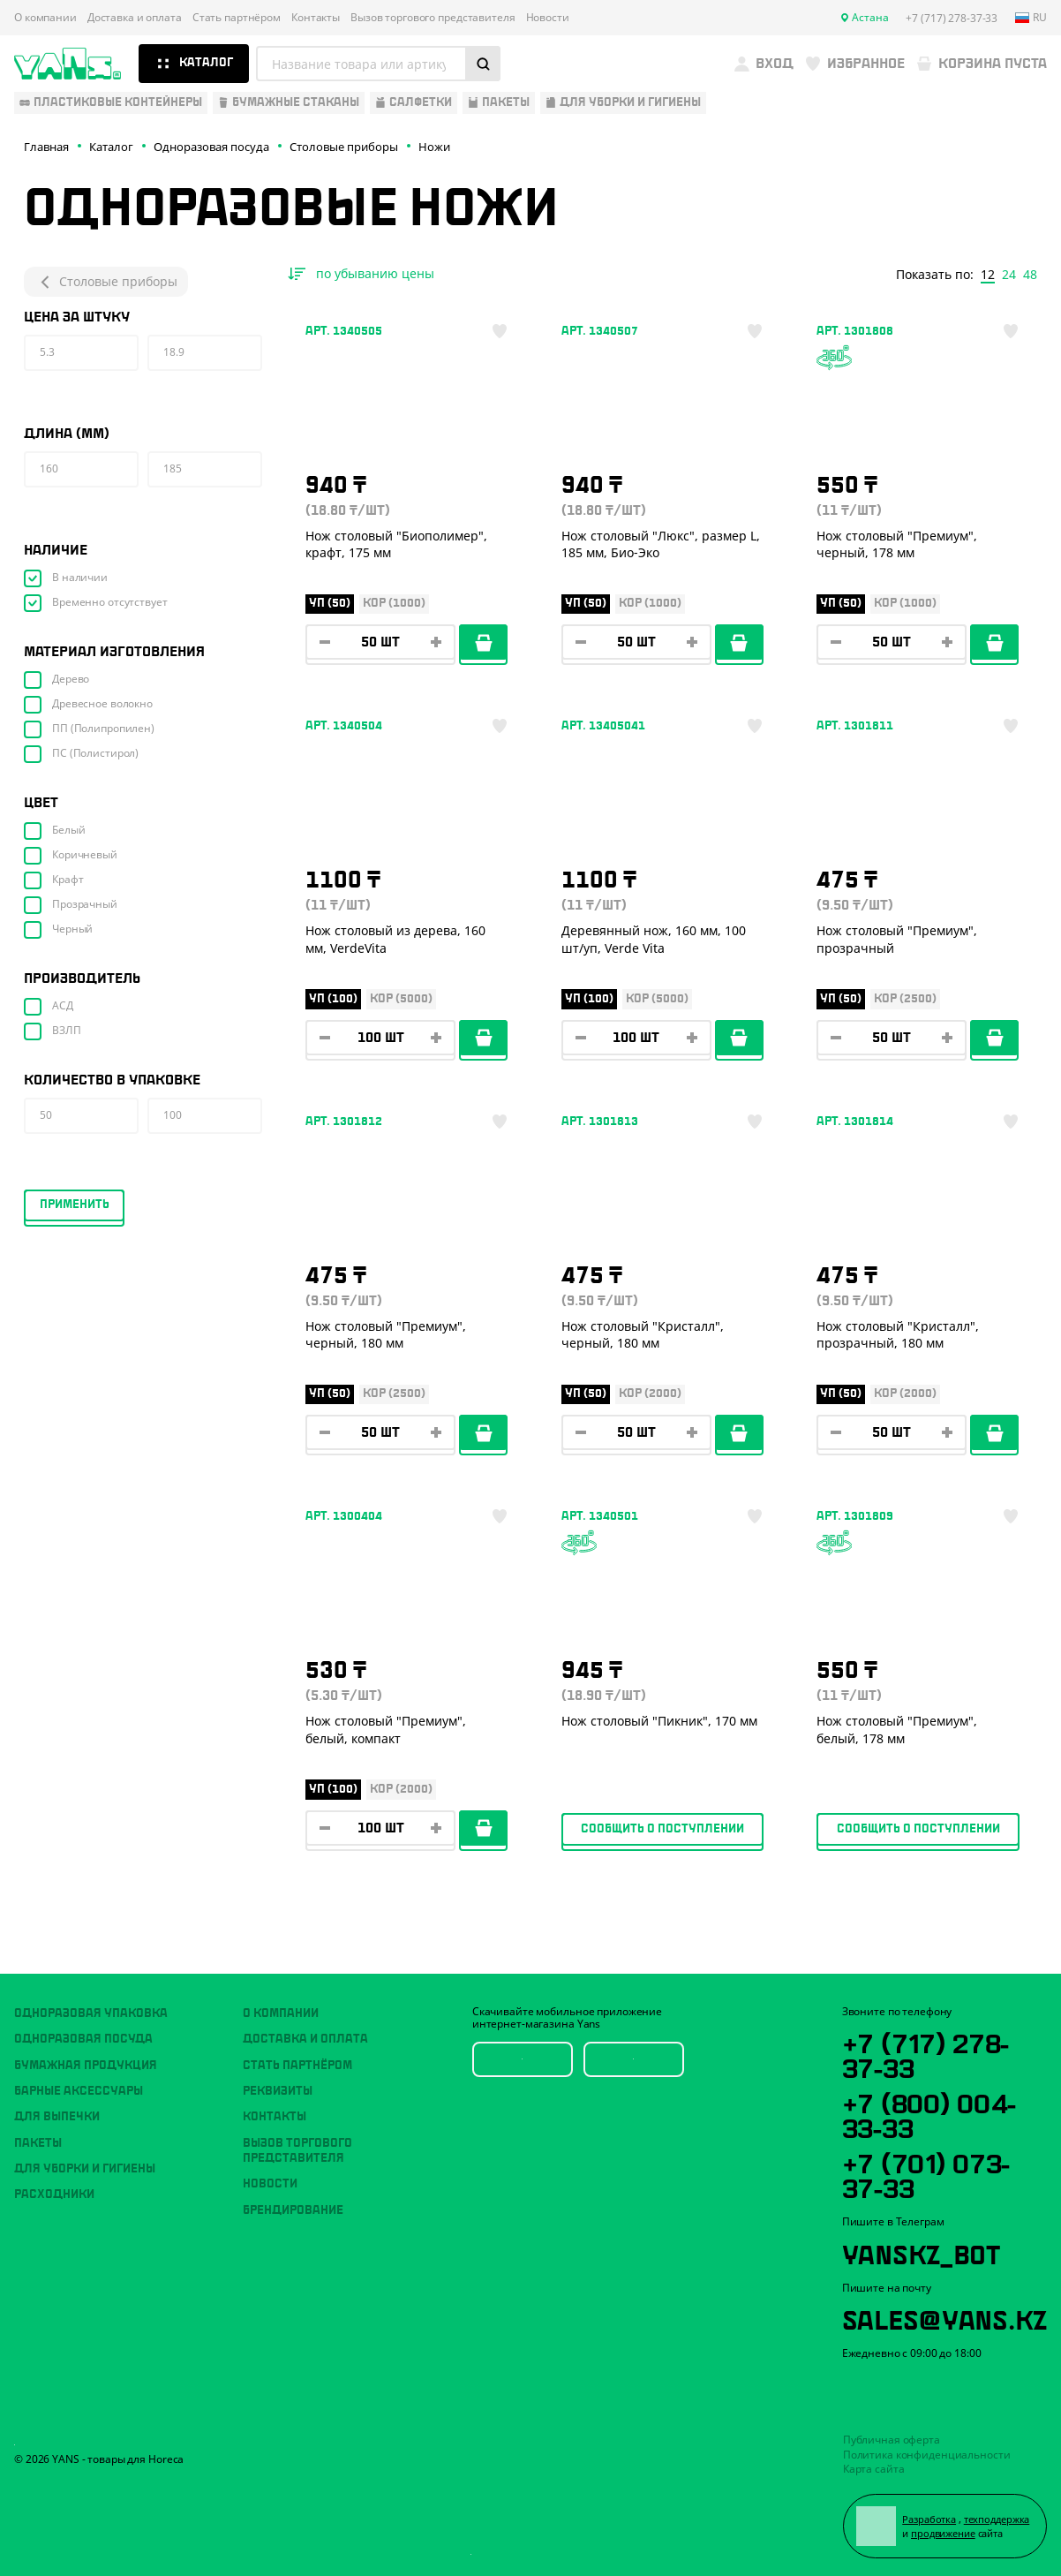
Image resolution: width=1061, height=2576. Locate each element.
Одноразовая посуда (83, 2039)
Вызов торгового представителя (432, 17)
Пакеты (38, 2143)
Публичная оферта (891, 2439)
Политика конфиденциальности (927, 2454)
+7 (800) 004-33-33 (929, 2113)
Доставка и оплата (134, 17)
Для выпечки (57, 2116)
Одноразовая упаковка (91, 2013)
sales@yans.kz (944, 2317)
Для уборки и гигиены (84, 2169)
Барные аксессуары (78, 2091)
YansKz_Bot (921, 2252)
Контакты (315, 17)
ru (1031, 17)
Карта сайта (874, 2468)
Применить (74, 1204)
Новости (547, 17)
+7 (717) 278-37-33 (925, 2053)
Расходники (54, 2194)
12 (988, 275)
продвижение (943, 2533)
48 (1030, 275)
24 (1009, 275)
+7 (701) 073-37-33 (926, 2173)
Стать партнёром (236, 17)
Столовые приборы (105, 281)
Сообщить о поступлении (662, 1829)
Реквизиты (277, 2091)
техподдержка (997, 2519)
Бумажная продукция (85, 2065)
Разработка (929, 2519)
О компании (45, 17)
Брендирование (293, 2210)
